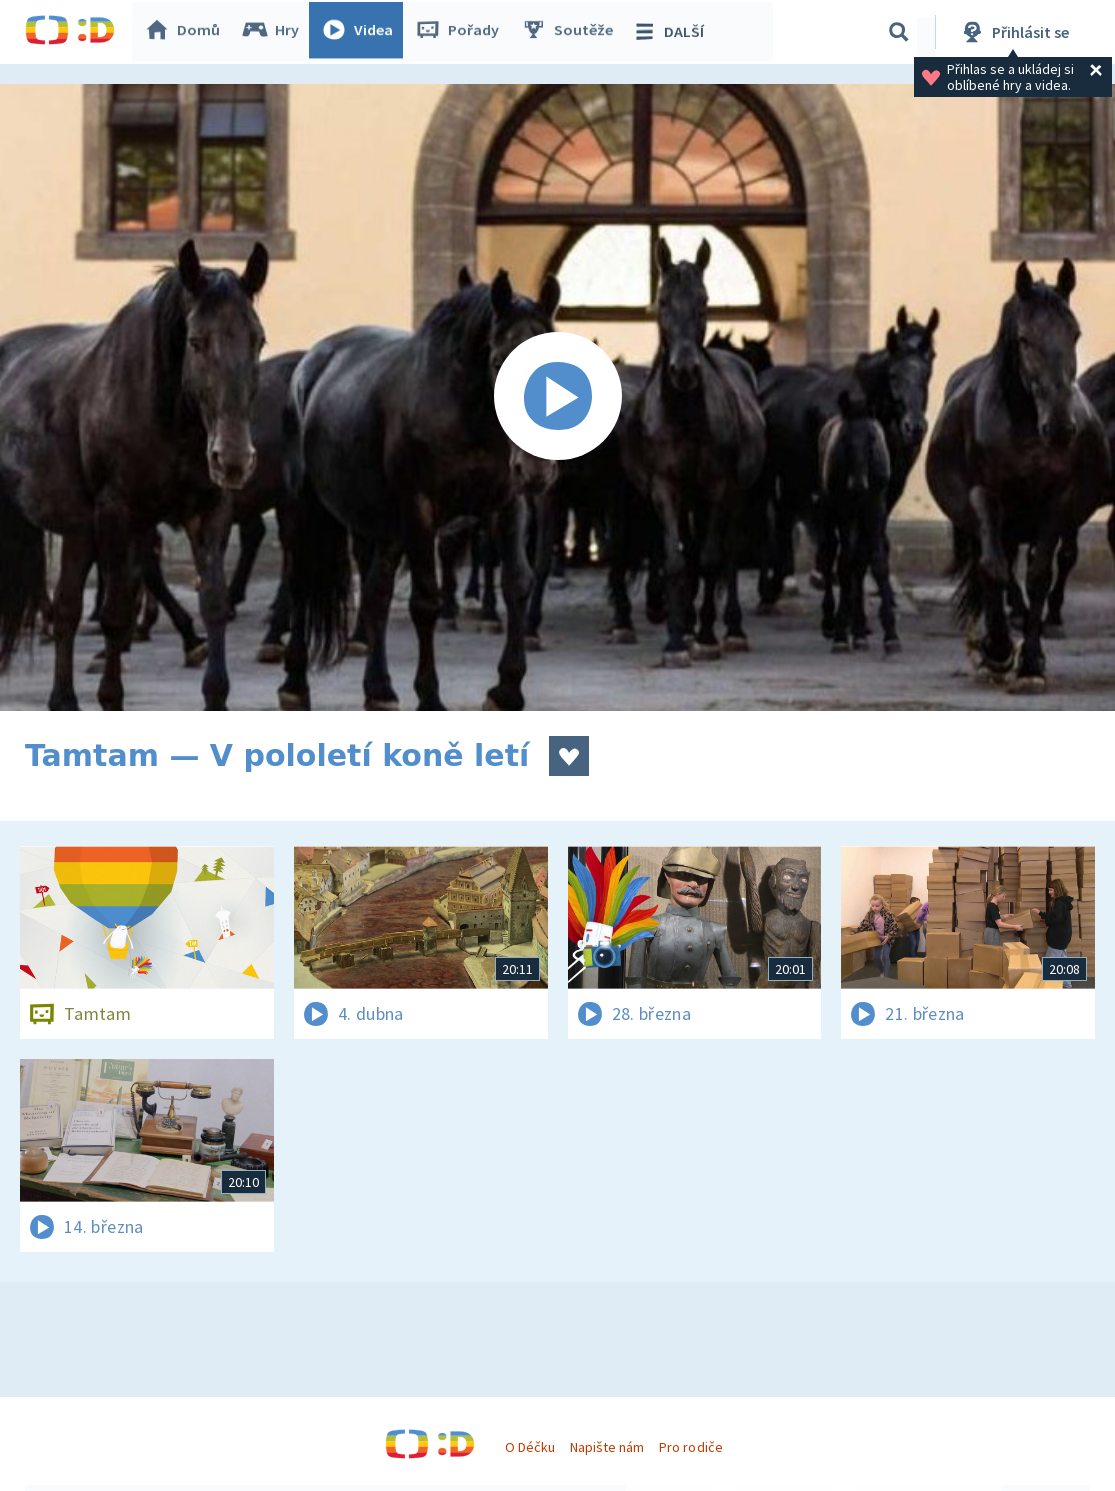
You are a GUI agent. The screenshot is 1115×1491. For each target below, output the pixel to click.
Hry (274, 32)
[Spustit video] (557, 397)
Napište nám (607, 1447)
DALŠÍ (671, 32)
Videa (361, 32)
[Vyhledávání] (899, 32)
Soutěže (571, 32)
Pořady (461, 32)
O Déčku (530, 1447)
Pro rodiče (690, 1447)
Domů (186, 32)
